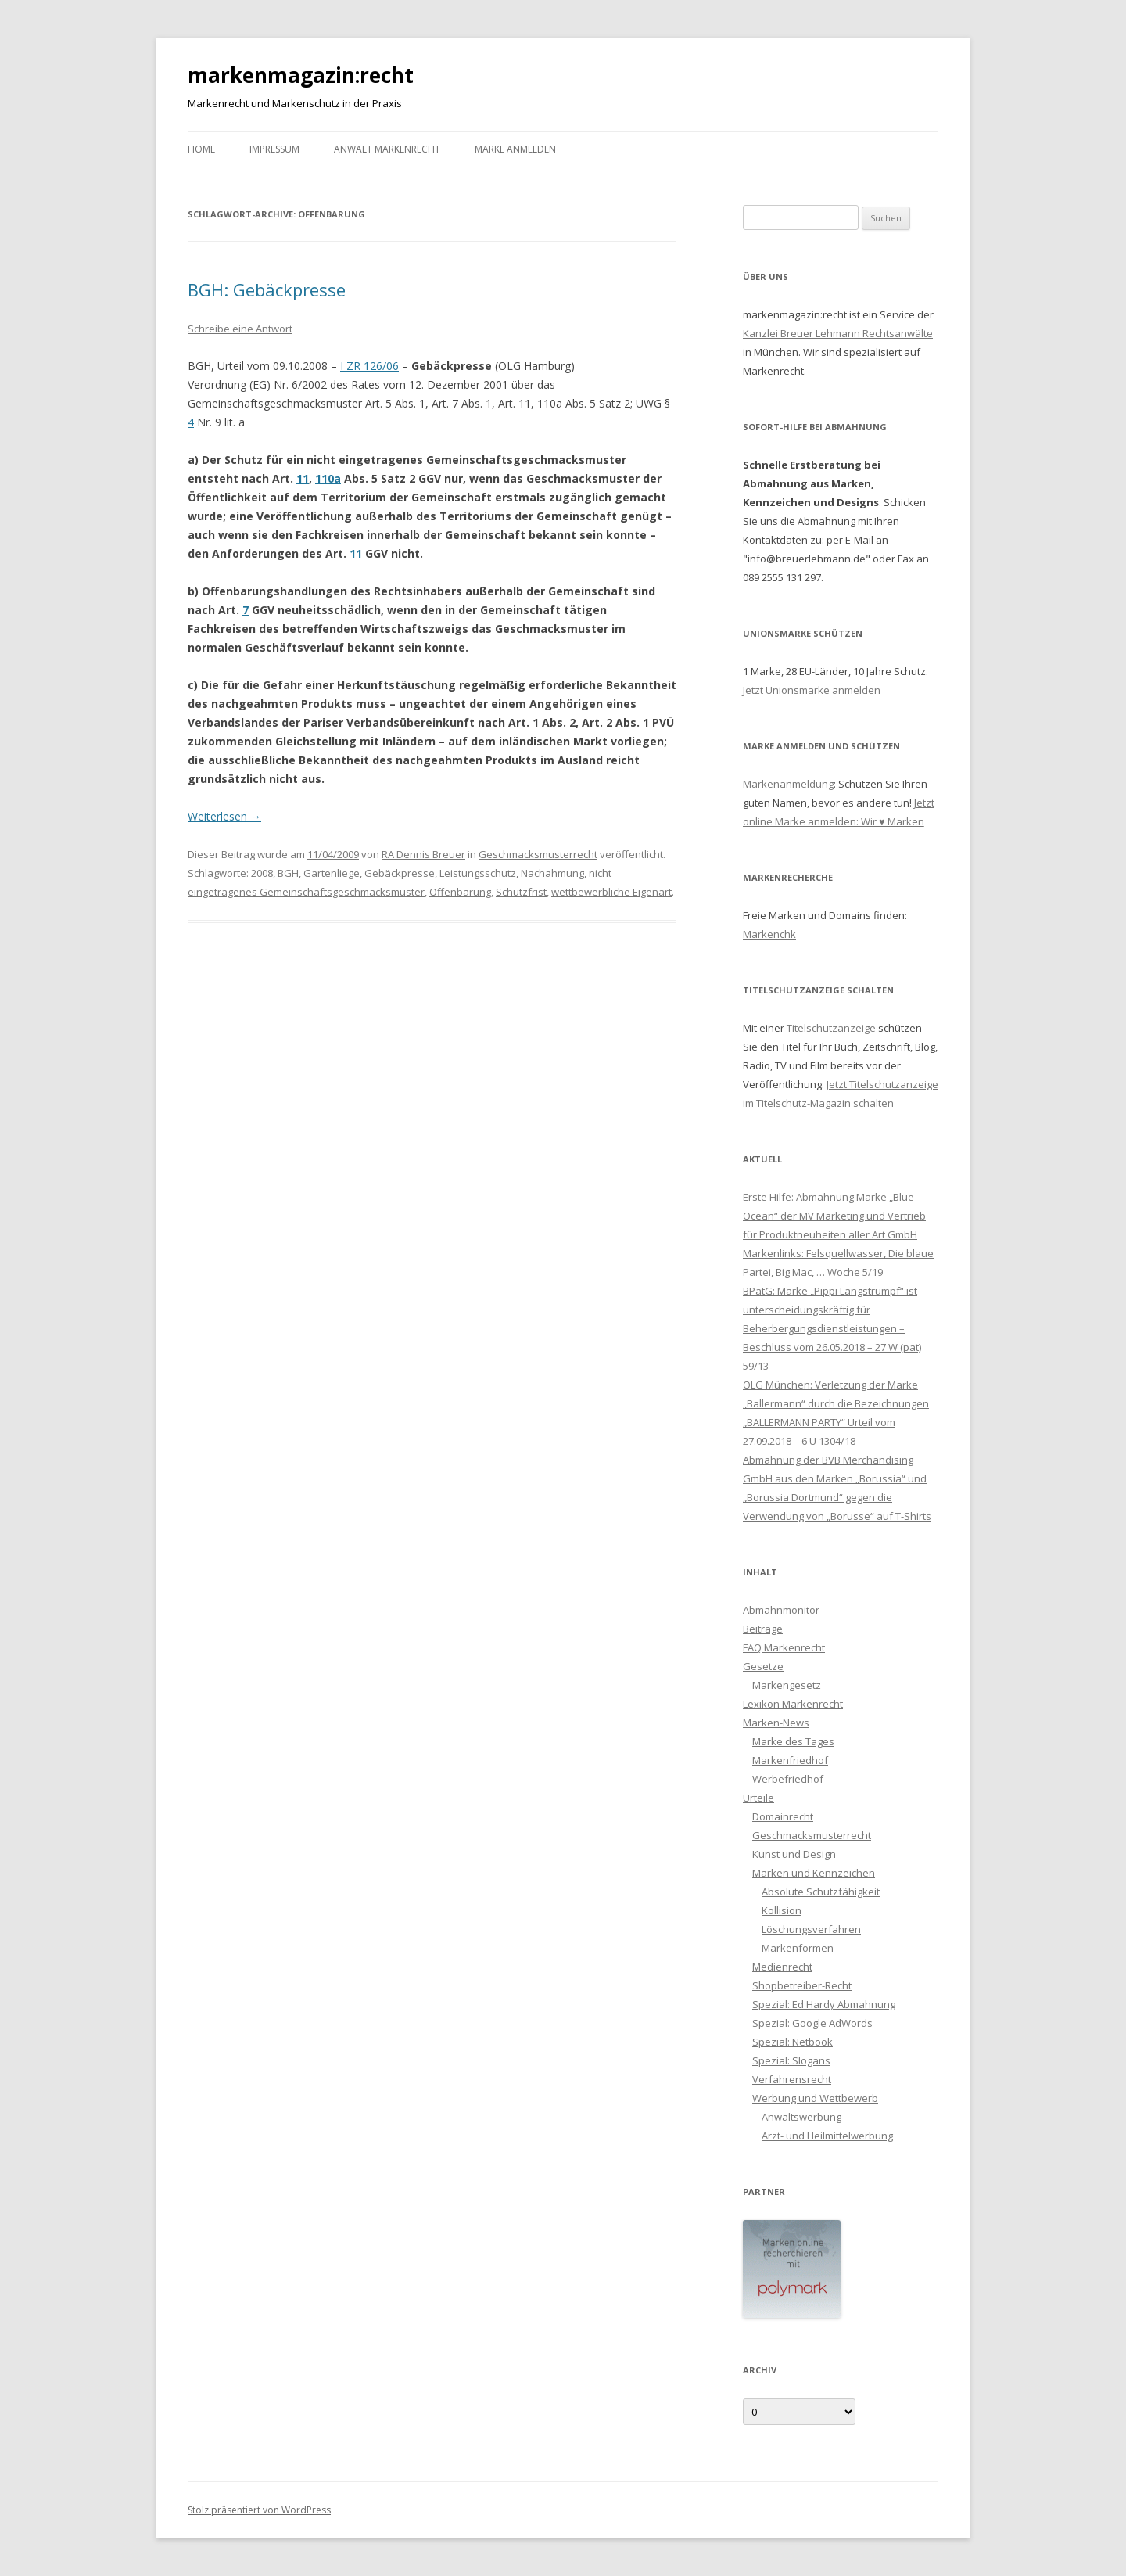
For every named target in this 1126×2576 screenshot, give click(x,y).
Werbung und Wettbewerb (815, 2098)
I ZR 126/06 (369, 365)
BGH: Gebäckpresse (267, 289)
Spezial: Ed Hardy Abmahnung (823, 2004)
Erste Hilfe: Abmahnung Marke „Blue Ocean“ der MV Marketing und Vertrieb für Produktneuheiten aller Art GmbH (834, 1215)
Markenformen (798, 1948)
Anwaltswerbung (801, 2117)
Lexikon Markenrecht (793, 1704)
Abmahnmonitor (781, 1610)
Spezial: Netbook (792, 2042)
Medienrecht (782, 1967)
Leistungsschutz (477, 873)
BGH (288, 873)
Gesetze (763, 1666)
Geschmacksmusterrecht (538, 854)
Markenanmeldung (788, 784)
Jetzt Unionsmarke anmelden (811, 690)
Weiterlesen (224, 816)
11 (302, 478)
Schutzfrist (521, 892)
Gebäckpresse (399, 873)
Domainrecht (782, 1816)
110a (328, 478)
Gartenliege (331, 873)
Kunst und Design (794, 1854)
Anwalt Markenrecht (387, 149)
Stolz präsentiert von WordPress (259, 2510)
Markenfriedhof (790, 1760)
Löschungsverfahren (811, 1929)
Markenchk (769, 934)
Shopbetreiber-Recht (802, 1985)
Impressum (274, 149)
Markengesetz (786, 1685)
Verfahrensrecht (791, 2079)
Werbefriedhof (787, 1779)
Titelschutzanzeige (831, 1028)
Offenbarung (460, 892)
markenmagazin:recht (301, 75)
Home (201, 149)
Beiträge (763, 1629)
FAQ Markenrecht (784, 1647)
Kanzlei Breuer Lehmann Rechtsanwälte (838, 333)
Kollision (781, 1910)
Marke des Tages (793, 1741)
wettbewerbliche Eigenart (611, 892)
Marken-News (776, 1723)
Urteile (758, 1798)
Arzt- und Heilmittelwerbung (827, 2136)
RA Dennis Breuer (423, 854)
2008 (262, 873)
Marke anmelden (515, 149)
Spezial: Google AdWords (812, 2023)
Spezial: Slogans (791, 2060)
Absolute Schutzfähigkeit (821, 1891)
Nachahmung (552, 873)
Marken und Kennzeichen (813, 1873)
